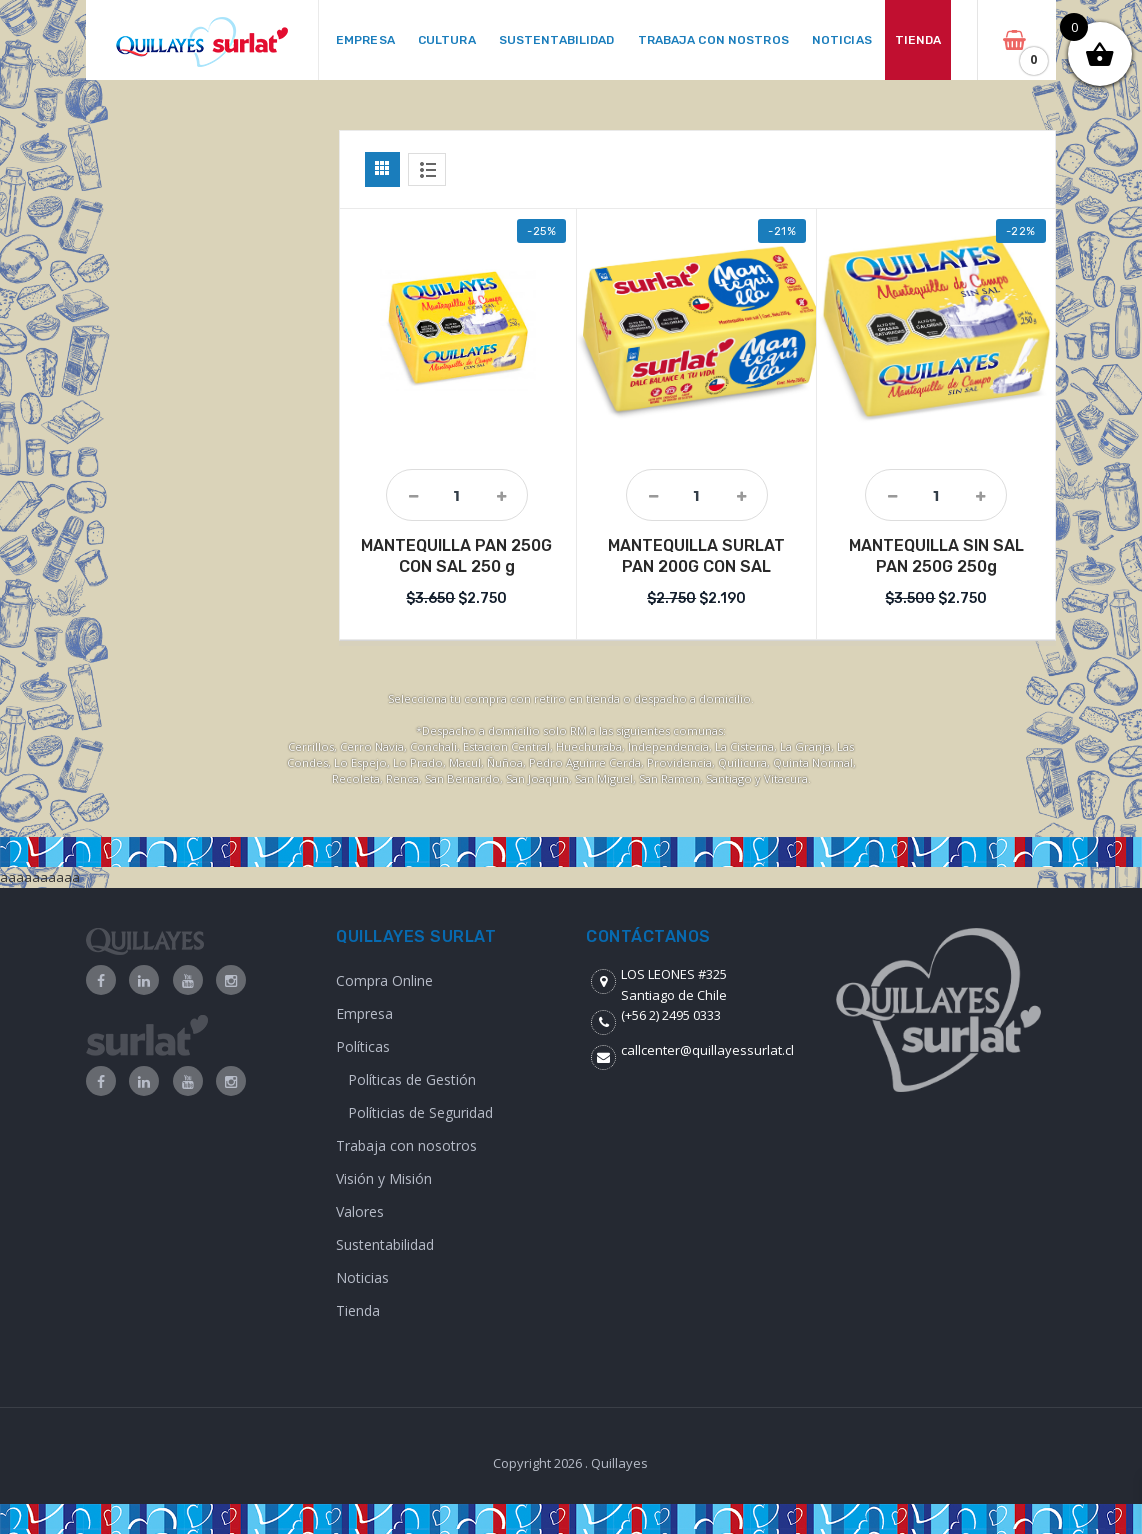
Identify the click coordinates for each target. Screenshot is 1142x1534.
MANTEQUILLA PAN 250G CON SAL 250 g (456, 556)
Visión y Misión (384, 1178)
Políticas (363, 1046)
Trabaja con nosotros (406, 1145)
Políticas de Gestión (412, 1079)
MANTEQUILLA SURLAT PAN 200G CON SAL (696, 556)
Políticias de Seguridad (420, 1112)
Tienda (358, 1310)
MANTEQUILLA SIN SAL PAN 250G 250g (936, 556)
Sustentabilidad (385, 1244)
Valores (360, 1211)
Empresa (364, 1013)
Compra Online (384, 980)
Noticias (362, 1277)
